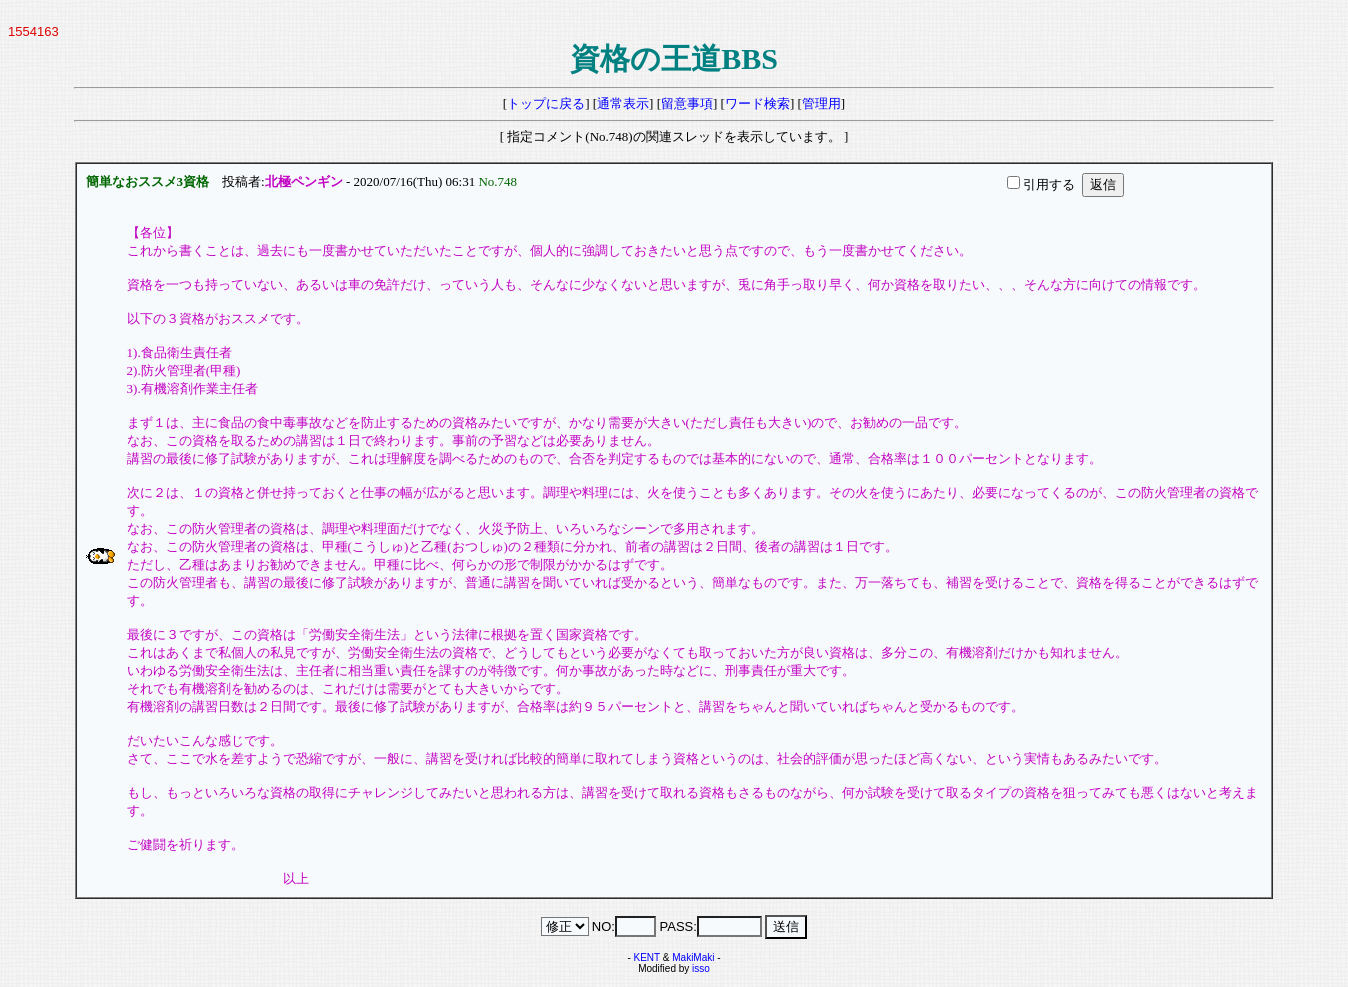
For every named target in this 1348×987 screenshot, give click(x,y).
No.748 (500, 181)
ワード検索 (757, 103)
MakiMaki (693, 957)
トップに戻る (546, 103)
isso (701, 968)
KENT (647, 957)
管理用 (821, 103)
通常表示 (623, 103)
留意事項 (687, 103)
